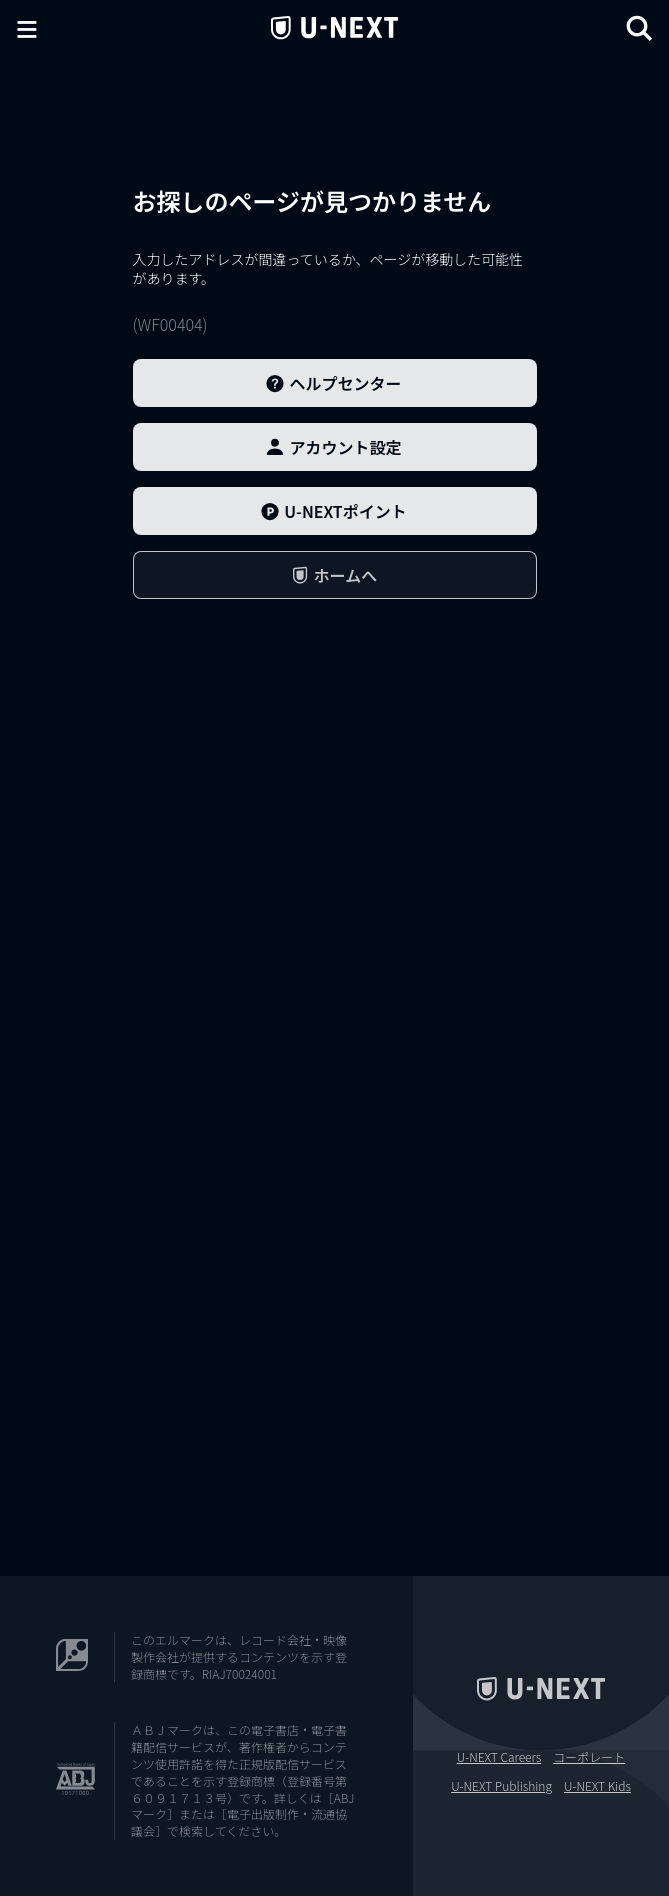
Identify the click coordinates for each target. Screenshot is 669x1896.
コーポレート (589, 1757)
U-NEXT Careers (499, 1757)
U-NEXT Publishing (501, 1786)
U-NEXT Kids (597, 1786)
